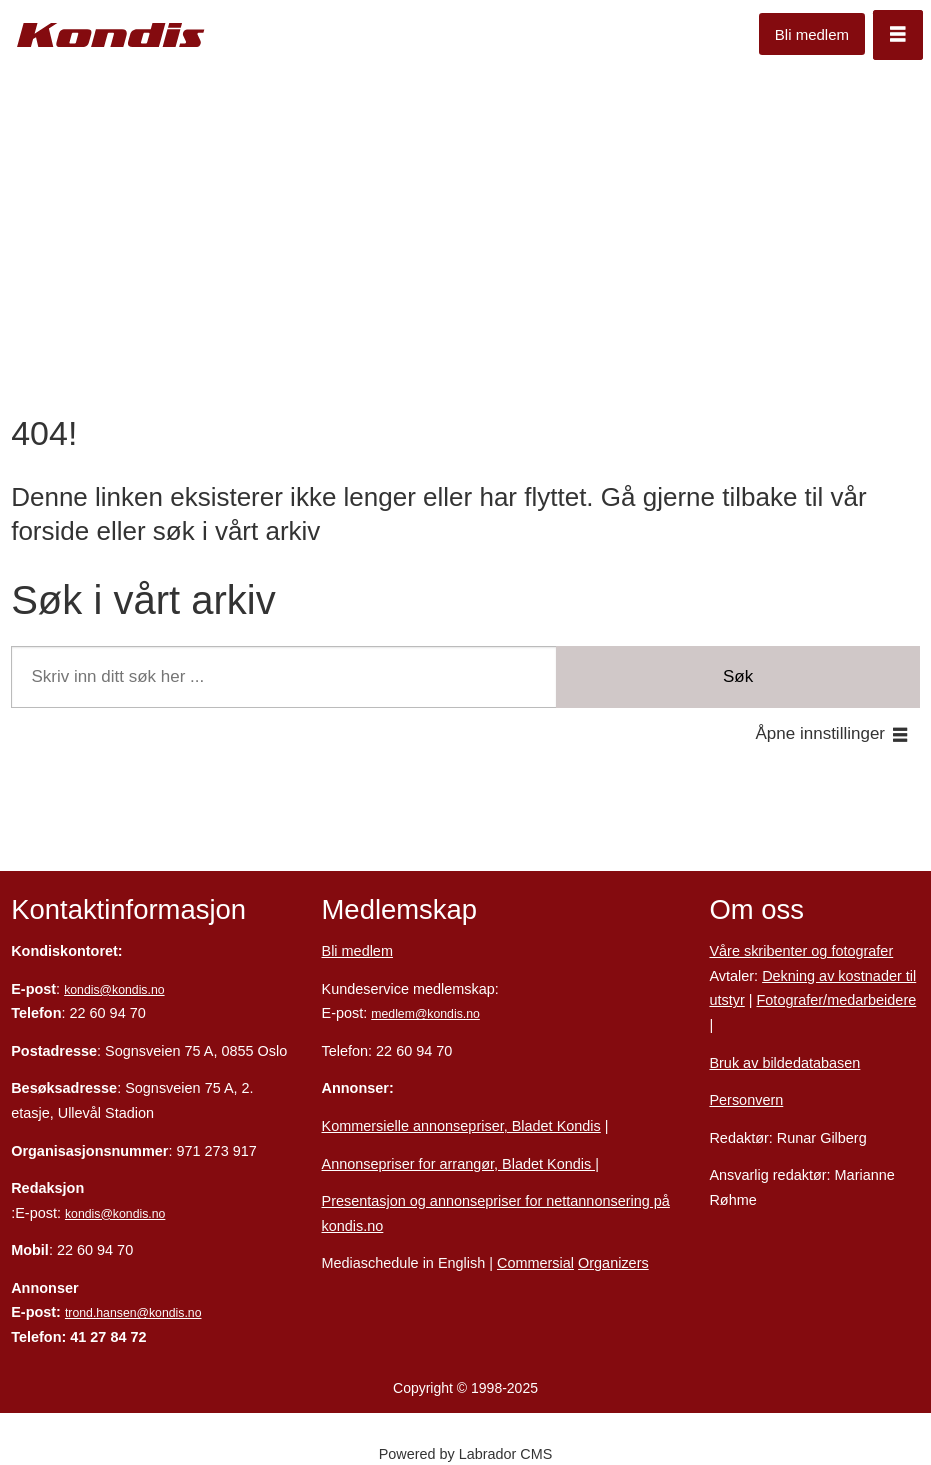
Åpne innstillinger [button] (820, 733)
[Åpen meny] (898, 35)
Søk (738, 676)
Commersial (535, 1263)
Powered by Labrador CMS (466, 1454)
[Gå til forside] (111, 35)
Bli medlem (812, 34)
